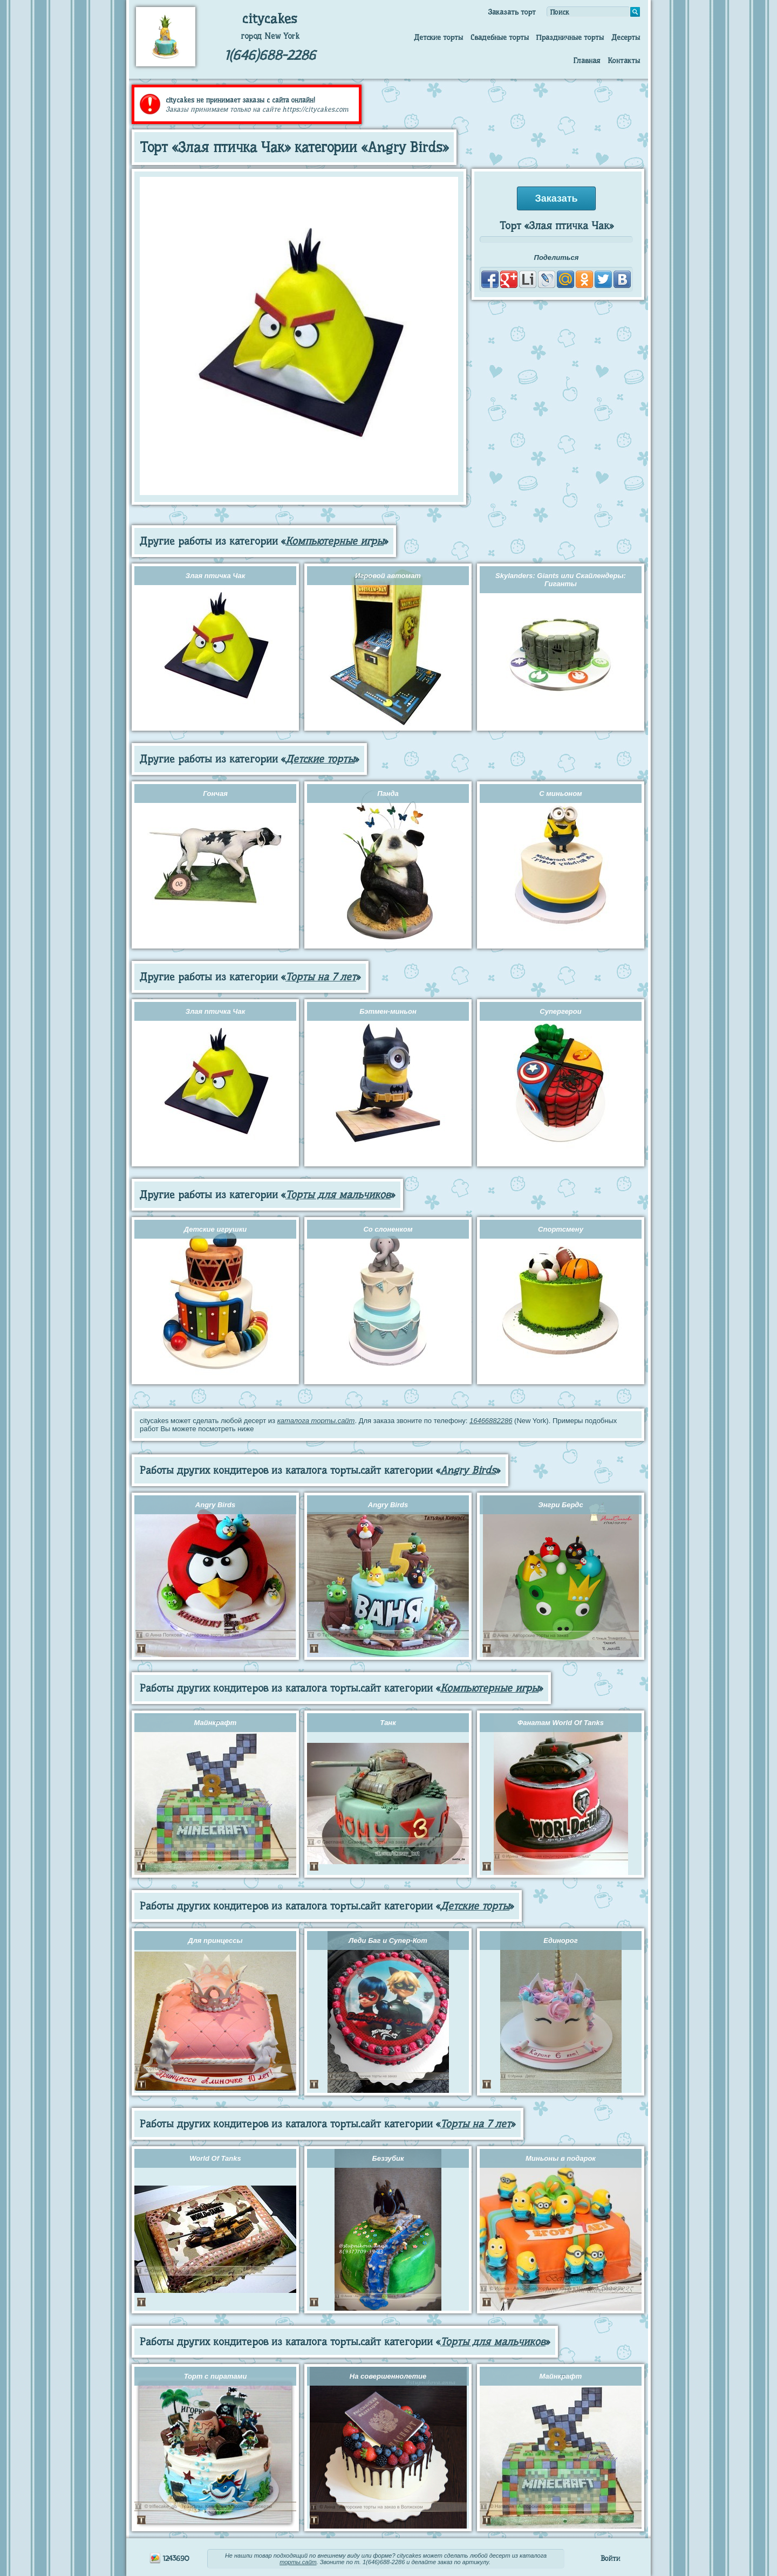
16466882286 (491, 1421)
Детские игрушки (215, 1229)
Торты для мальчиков (338, 1195)
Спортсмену (560, 1229)
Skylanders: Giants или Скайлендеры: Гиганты (560, 580)
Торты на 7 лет (320, 977)
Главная (586, 60)
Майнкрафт (215, 1723)
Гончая (215, 793)
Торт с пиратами (215, 2376)
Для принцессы (215, 1940)
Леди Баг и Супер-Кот (388, 1940)
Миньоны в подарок (561, 2158)
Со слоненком (387, 1229)
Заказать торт (512, 12)
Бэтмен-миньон (388, 1011)
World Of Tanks (215, 2158)
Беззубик (388, 2158)
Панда (388, 793)
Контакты (624, 60)
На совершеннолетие (388, 2376)
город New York (270, 36)
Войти (610, 2558)
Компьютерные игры (334, 541)
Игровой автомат (388, 576)
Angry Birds (468, 1470)
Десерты (625, 37)
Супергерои (560, 1011)
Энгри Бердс (560, 1505)
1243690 (169, 2558)
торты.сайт (298, 2562)
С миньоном (560, 793)
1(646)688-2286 (270, 55)
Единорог (560, 1940)
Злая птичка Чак (216, 576)
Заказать (556, 198)
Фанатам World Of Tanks (560, 1723)
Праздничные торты (570, 37)
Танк (388, 1723)
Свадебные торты (500, 37)
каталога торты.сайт (316, 1421)
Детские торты (438, 37)
